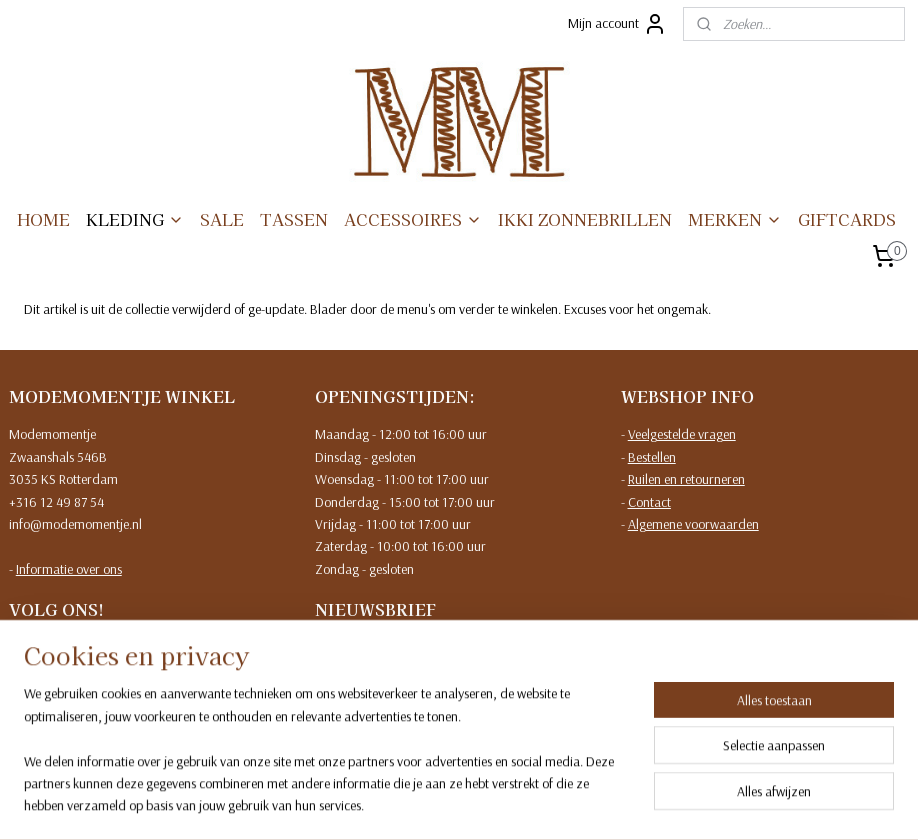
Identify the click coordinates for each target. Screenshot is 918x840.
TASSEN (294, 219)
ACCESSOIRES (413, 219)
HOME (43, 219)
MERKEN (735, 219)
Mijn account (617, 24)
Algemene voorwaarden (693, 524)
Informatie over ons (69, 569)
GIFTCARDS (847, 219)
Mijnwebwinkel (642, 803)
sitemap (409, 803)
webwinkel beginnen (503, 803)
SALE (222, 219)
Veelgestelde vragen (682, 434)
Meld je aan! (365, 715)
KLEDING (135, 219)
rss (443, 803)
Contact (649, 502)
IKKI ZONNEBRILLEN (585, 219)
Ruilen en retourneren (686, 479)
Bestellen (652, 457)
